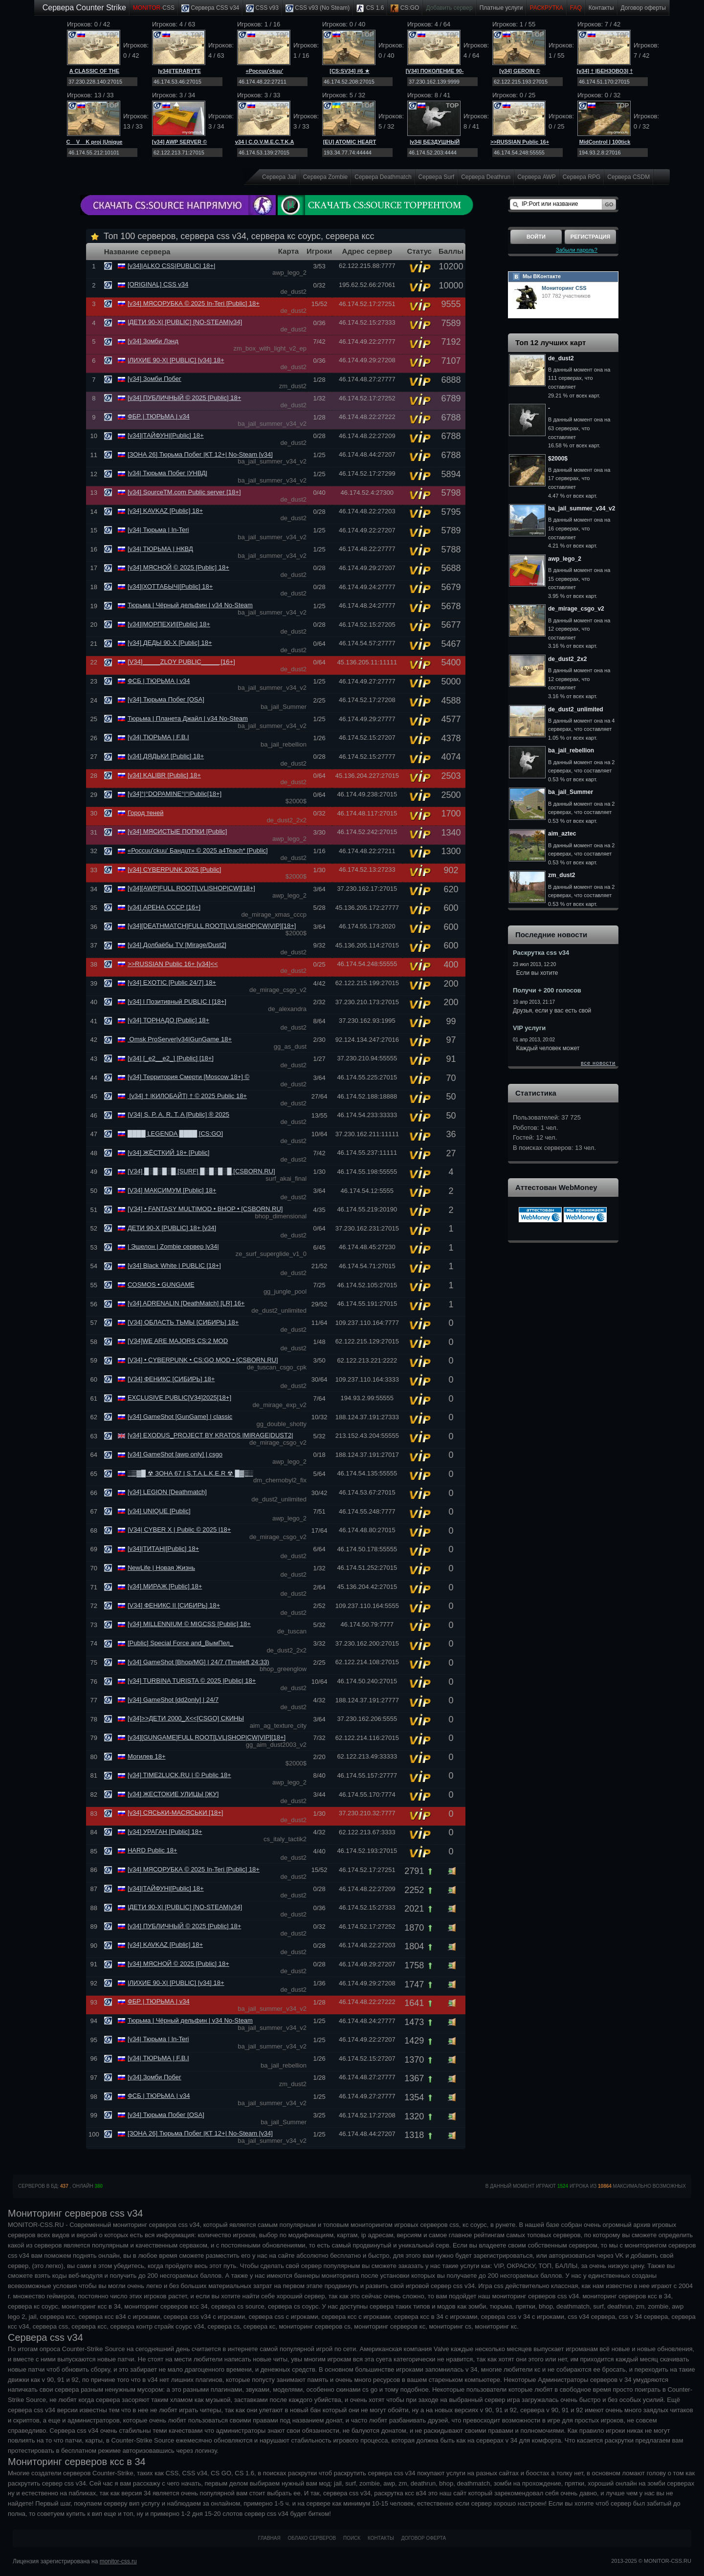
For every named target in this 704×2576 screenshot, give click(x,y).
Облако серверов (312, 2538)
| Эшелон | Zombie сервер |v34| (173, 1246)
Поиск (351, 2538)
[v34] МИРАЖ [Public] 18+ (165, 1586)
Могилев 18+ (147, 1756)
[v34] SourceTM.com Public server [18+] (184, 492)
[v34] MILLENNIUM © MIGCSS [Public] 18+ (189, 1624)
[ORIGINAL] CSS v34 (158, 284)
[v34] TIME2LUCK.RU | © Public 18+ (179, 1775)
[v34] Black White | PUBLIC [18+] (174, 1265)
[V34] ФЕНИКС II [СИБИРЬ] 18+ (174, 1605)
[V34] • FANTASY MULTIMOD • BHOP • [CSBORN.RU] (205, 1208)
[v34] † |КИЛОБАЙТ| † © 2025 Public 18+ (187, 1096)
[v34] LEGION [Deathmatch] (167, 1492)
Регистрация (590, 237)
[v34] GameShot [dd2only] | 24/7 (173, 1699)
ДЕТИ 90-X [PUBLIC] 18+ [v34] (172, 1228)
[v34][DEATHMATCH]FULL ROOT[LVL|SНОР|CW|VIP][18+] (212, 925)
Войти (536, 237)
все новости (598, 1063)
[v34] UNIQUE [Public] (159, 1511)
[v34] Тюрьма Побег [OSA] (166, 699)
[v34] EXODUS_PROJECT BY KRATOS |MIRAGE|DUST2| (210, 1435)
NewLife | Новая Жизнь (161, 1567)
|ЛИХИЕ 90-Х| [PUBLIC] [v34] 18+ (176, 360)
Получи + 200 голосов (547, 990)
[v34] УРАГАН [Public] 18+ (165, 1831)
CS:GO (405, 8)
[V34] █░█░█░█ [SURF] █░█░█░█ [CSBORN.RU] (201, 1171)
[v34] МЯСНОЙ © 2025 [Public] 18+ (178, 567)
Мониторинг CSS (564, 288)
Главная (269, 2538)
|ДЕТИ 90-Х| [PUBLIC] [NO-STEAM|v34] (185, 322)
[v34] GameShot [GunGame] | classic (180, 1416)
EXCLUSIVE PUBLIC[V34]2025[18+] (179, 1397)
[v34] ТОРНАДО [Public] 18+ (168, 1020)
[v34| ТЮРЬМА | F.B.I (158, 737)
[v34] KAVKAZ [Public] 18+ (165, 510)
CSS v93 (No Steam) (318, 8)
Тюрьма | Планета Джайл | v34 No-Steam (188, 718)
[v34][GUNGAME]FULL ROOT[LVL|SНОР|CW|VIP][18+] (207, 1737)
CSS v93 (262, 8)
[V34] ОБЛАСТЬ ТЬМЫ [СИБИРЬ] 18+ (183, 1322)
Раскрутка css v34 (541, 952)
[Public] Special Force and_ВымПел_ (180, 1643)
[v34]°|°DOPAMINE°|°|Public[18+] (174, 793)
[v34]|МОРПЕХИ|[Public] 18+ (169, 624)
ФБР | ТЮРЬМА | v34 (159, 416)
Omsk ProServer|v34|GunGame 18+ (180, 1039)
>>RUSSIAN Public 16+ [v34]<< (173, 964)
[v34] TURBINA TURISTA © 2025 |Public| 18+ (192, 1680)
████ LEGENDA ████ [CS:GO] (175, 1133)
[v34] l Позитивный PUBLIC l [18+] (177, 1001)
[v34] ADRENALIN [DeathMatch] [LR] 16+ (186, 1303)
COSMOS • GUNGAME (161, 1284)
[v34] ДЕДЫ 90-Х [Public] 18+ (170, 642)
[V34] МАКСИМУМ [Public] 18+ (172, 1190)
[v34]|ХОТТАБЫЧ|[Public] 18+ (170, 586)
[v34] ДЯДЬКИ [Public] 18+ (166, 756)
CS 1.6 (370, 8)
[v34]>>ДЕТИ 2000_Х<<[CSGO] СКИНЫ (186, 1718)
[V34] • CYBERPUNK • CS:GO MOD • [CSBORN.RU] (203, 1360)
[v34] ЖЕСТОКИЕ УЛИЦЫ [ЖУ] (173, 1794)
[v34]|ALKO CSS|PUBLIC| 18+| (171, 265)
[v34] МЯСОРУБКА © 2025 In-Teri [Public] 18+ (194, 303)
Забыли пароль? (576, 250)
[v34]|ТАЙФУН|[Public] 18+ (166, 435)
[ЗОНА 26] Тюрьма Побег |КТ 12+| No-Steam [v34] (200, 454)
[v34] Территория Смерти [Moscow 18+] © (188, 1076)
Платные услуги (501, 7)
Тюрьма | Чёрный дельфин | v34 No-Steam (190, 605)
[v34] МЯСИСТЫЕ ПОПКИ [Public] (177, 831)
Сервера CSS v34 (210, 8)
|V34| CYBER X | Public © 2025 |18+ (179, 1529)
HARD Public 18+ (152, 1850)
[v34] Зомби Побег (154, 378)
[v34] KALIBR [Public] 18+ (164, 775)
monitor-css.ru (118, 2561)
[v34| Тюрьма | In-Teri (158, 529)
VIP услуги (529, 1028)
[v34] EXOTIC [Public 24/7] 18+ (172, 982)
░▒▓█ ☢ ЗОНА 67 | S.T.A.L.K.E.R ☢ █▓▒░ (190, 1473)
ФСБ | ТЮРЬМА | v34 (159, 680)
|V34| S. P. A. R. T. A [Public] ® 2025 (178, 1114)
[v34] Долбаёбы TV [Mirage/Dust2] (177, 944)
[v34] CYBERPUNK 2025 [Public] (174, 869)
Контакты (601, 7)
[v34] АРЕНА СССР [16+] (164, 907)
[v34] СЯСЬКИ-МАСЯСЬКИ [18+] (175, 1812)
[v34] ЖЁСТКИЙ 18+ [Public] (169, 1152)
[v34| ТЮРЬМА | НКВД (160, 548)
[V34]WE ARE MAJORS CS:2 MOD (178, 1340)
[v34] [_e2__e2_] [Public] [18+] (171, 1058)
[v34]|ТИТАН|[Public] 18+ (163, 1548)
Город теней (145, 812)
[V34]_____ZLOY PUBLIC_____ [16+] (181, 661)
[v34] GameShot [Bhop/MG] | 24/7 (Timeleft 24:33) (198, 1662)
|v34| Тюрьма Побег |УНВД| (167, 473)
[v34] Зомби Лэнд (153, 341)
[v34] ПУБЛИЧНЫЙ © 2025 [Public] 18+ (184, 397)
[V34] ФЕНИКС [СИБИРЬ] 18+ (171, 1379)
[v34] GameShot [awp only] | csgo (175, 1454)
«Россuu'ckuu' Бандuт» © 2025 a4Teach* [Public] (198, 850)
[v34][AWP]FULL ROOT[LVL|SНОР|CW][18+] (191, 888)
